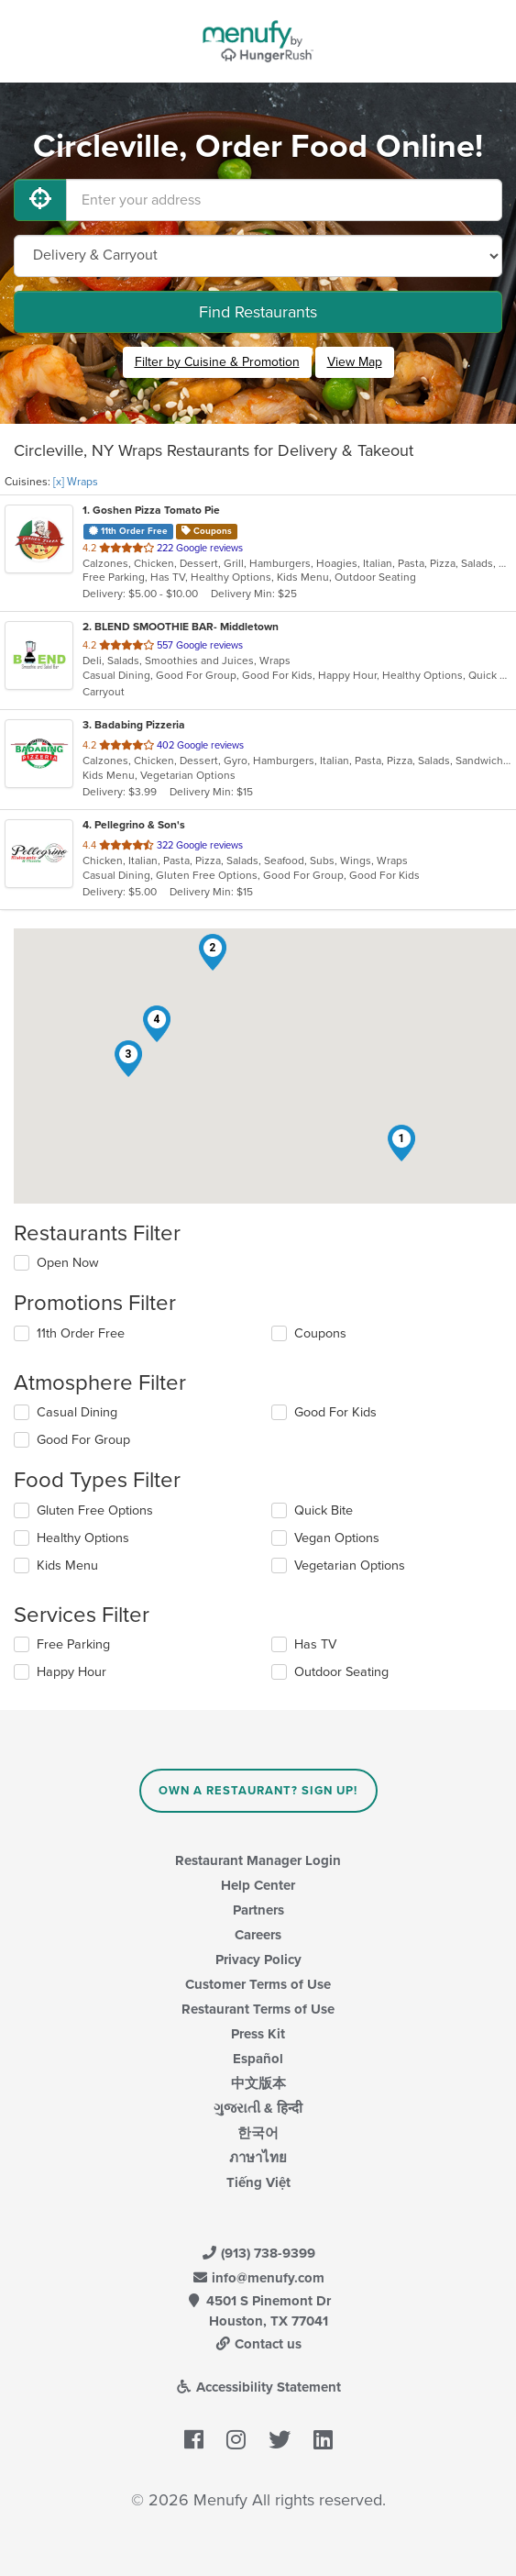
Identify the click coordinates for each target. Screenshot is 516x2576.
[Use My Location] (40, 200)
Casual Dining (77, 1412)
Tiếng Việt (258, 2182)
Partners (258, 1910)
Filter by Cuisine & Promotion (217, 362)
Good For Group (83, 1440)
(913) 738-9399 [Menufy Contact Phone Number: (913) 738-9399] (258, 2253)
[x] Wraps (75, 481)
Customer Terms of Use (258, 1984)
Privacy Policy (258, 1959)
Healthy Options (83, 1538)
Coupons (320, 1333)
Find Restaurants (258, 312)
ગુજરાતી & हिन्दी (258, 2108)
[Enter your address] (284, 200)
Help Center (258, 1885)
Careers (258, 1934)
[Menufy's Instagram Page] (236, 2440)
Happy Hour (71, 1672)
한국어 (258, 2133)
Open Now (68, 1263)
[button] (401, 1143)
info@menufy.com (258, 2278)
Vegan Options (336, 1538)
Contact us (258, 2344)
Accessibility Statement (258, 2387)
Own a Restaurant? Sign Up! (258, 1790)
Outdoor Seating (341, 1672)
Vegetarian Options (349, 1565)
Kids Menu (67, 1565)
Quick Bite (323, 1510)
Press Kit (258, 2034)
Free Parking (73, 1644)
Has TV (315, 1644)
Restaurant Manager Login (258, 1860)
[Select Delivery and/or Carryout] (258, 256)
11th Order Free (81, 1333)
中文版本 (258, 2083)
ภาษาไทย (258, 2157)
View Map (354, 362)
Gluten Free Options (95, 1510)
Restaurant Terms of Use (258, 2009)
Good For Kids (335, 1412)
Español (258, 2058)
